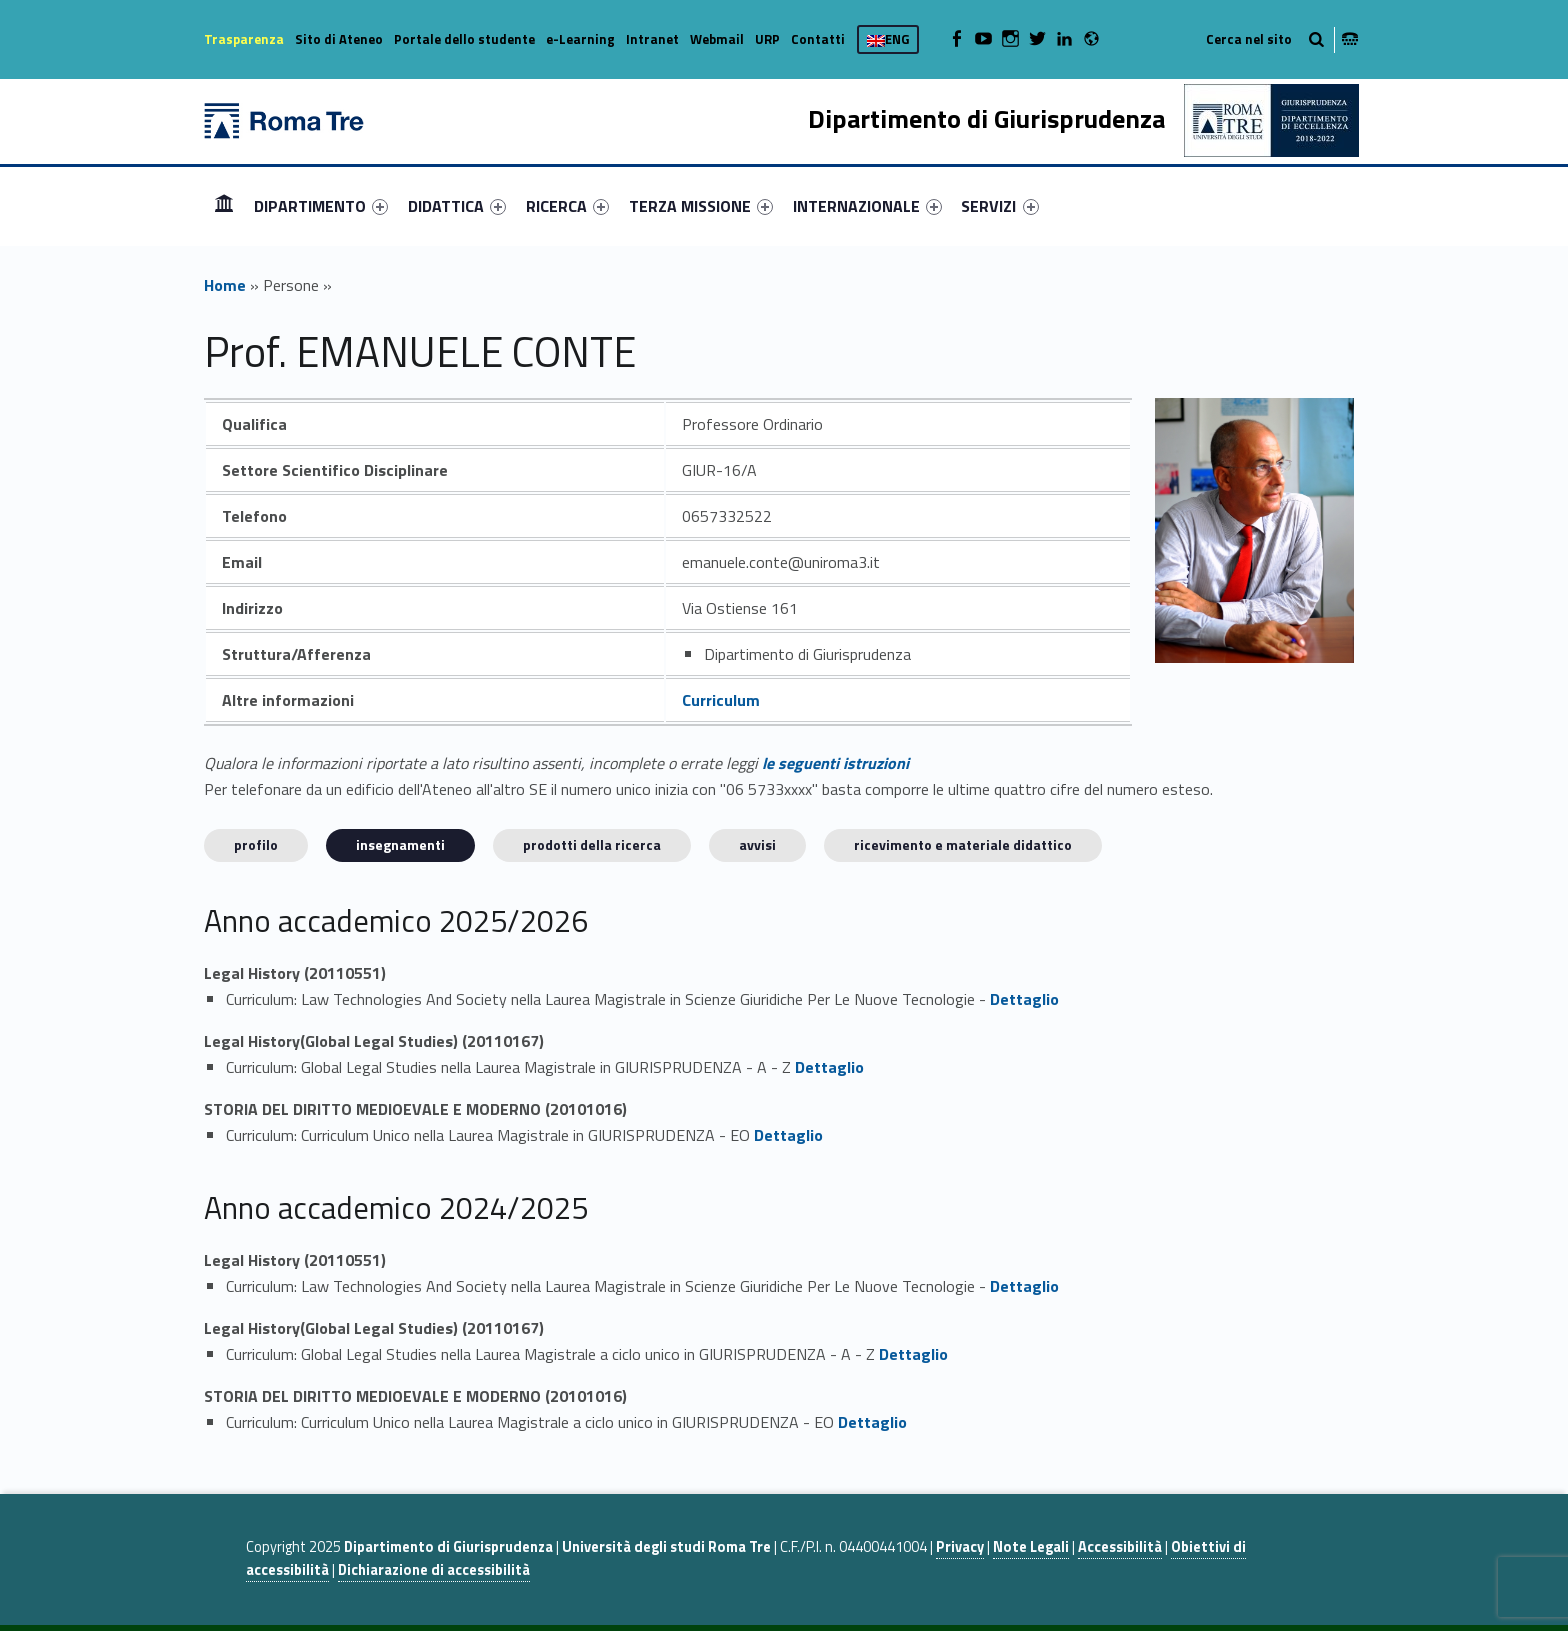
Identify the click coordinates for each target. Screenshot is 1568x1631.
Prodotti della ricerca (592, 844)
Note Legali (1031, 1547)
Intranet (652, 39)
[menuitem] (224, 206)
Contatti (818, 39)
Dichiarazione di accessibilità (434, 1570)
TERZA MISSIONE (701, 206)
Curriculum (721, 700)
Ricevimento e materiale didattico (963, 844)
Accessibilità (1120, 1547)
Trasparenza (244, 39)
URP (767, 39)
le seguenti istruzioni (835, 763)
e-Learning (580, 39)
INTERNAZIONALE (867, 206)
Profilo (256, 844)
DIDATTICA (457, 206)
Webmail (717, 39)
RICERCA (567, 206)
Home (224, 205)
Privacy (960, 1547)
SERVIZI (999, 206)
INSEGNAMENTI (400, 844)
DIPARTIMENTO (321, 206)
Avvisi (757, 844)
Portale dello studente (464, 39)
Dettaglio (1024, 999)
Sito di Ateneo (339, 39)
